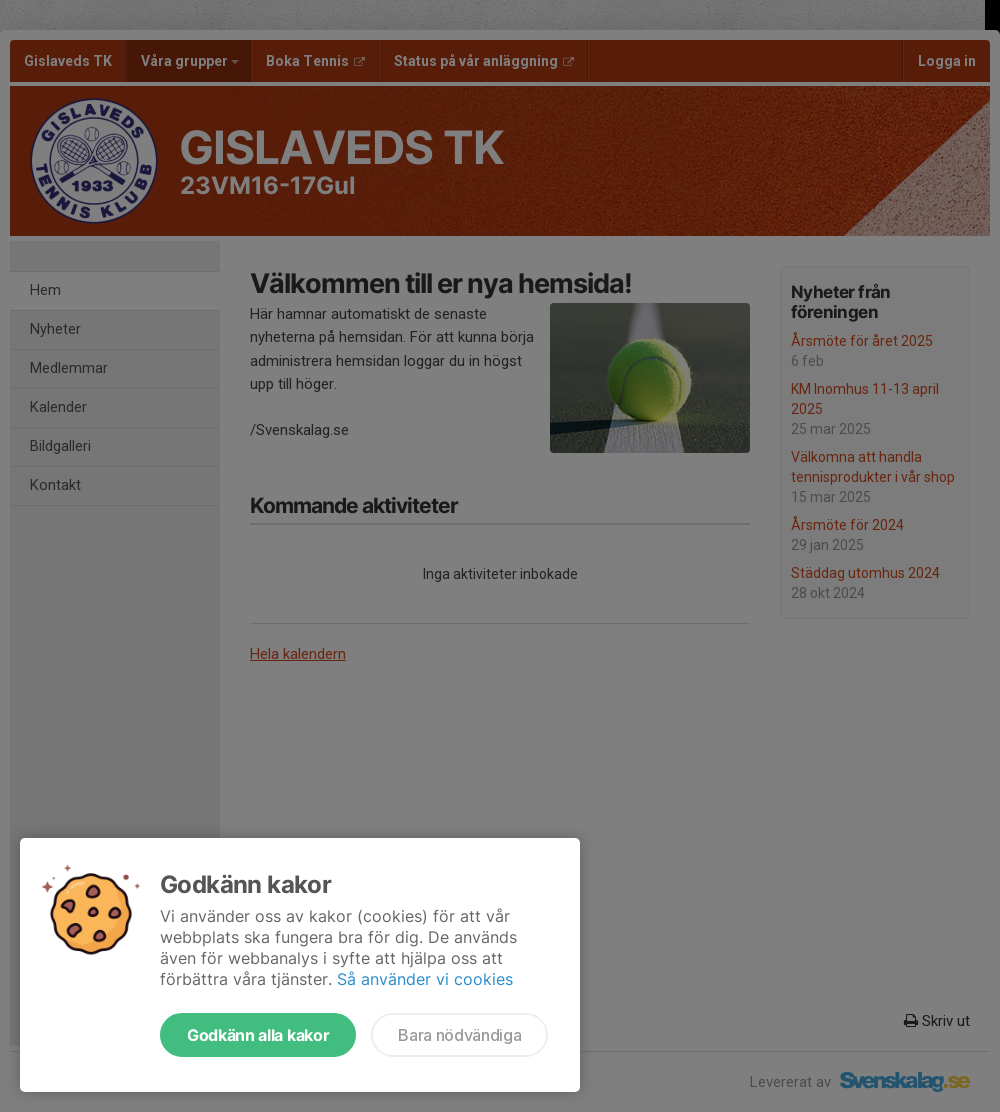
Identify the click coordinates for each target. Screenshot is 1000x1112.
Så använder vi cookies (425, 979)
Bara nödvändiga (459, 1035)
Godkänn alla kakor (258, 1035)
